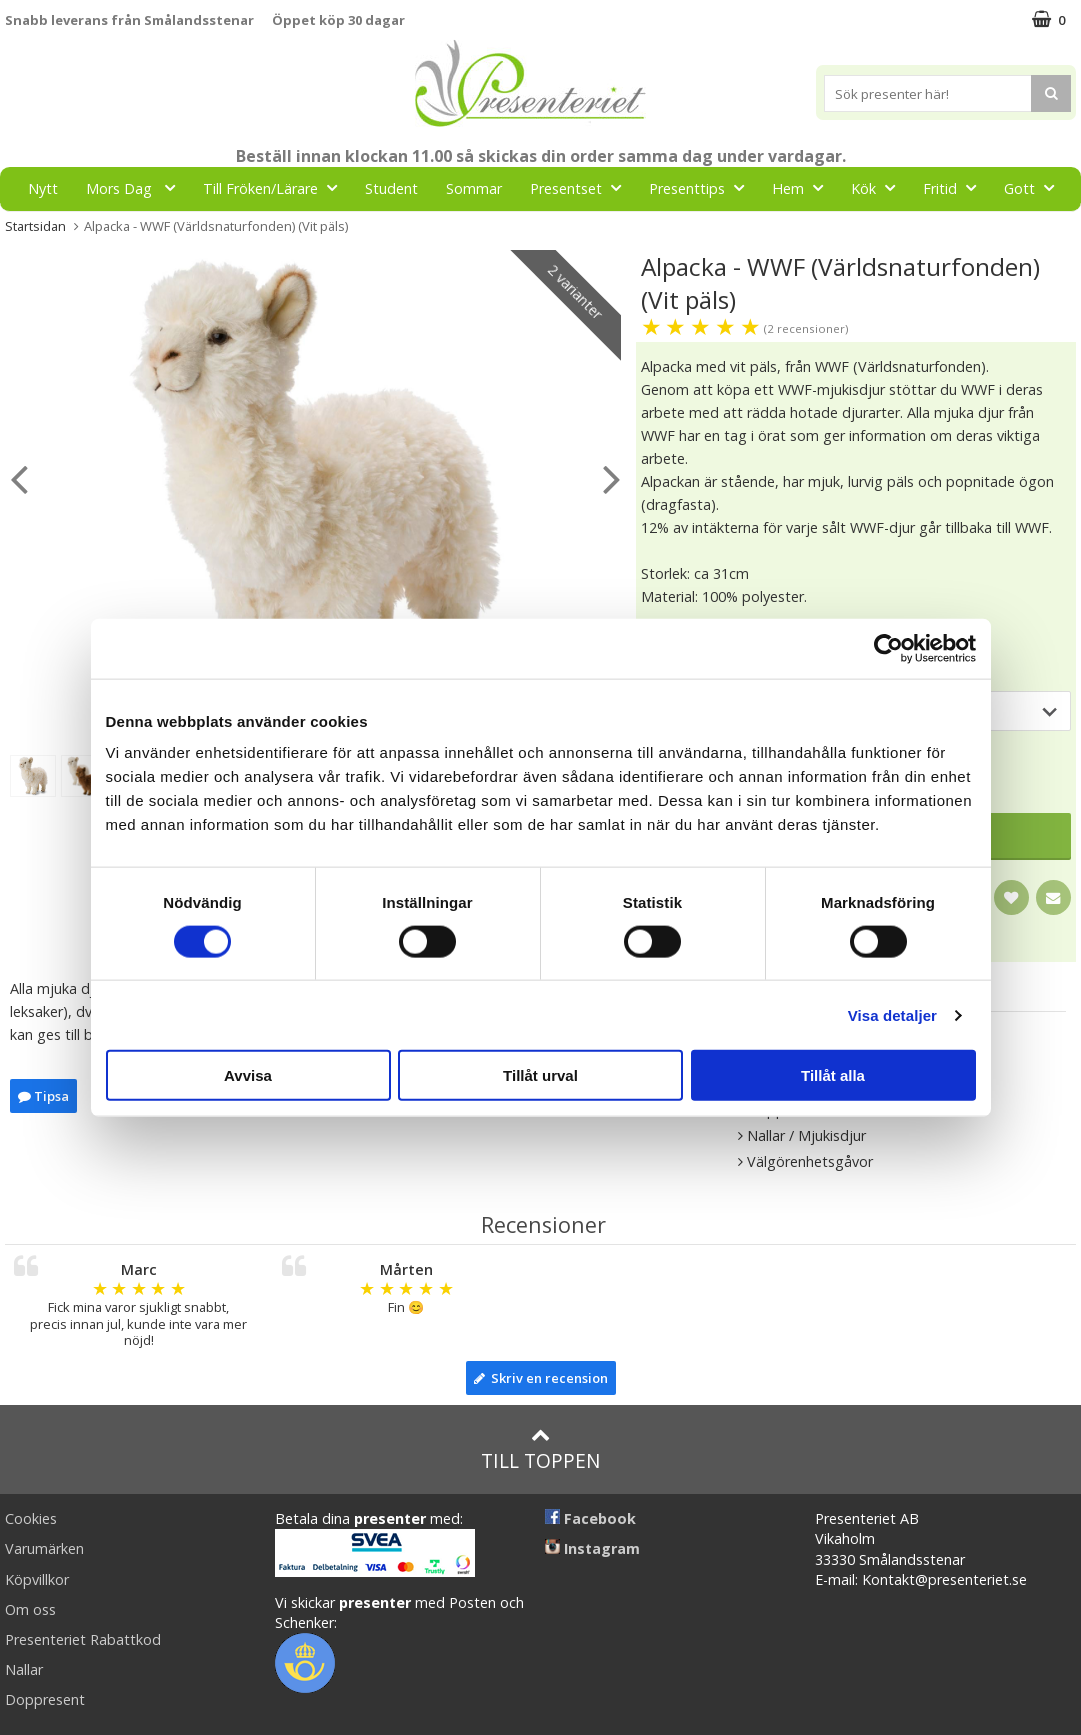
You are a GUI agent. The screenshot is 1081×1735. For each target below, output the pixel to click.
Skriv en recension (541, 1378)
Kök (879, 187)
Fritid (955, 187)
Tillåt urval (540, 1075)
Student (391, 188)
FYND (589, 233)
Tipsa (43, 1096)
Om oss (30, 1609)
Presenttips (702, 187)
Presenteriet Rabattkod (83, 1639)
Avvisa (248, 1075)
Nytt (43, 188)
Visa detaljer (892, 1014)
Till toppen (540, 1449)
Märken (514, 232)
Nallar (24, 1669)
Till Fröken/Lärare (276, 187)
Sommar (474, 188)
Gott (1035, 187)
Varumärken (44, 1548)
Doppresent (45, 1699)
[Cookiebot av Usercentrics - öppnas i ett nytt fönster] (888, 648)
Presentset (581, 187)
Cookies (31, 1518)
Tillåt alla (833, 1075)
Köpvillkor (37, 1579)
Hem (803, 187)
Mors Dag (136, 187)
